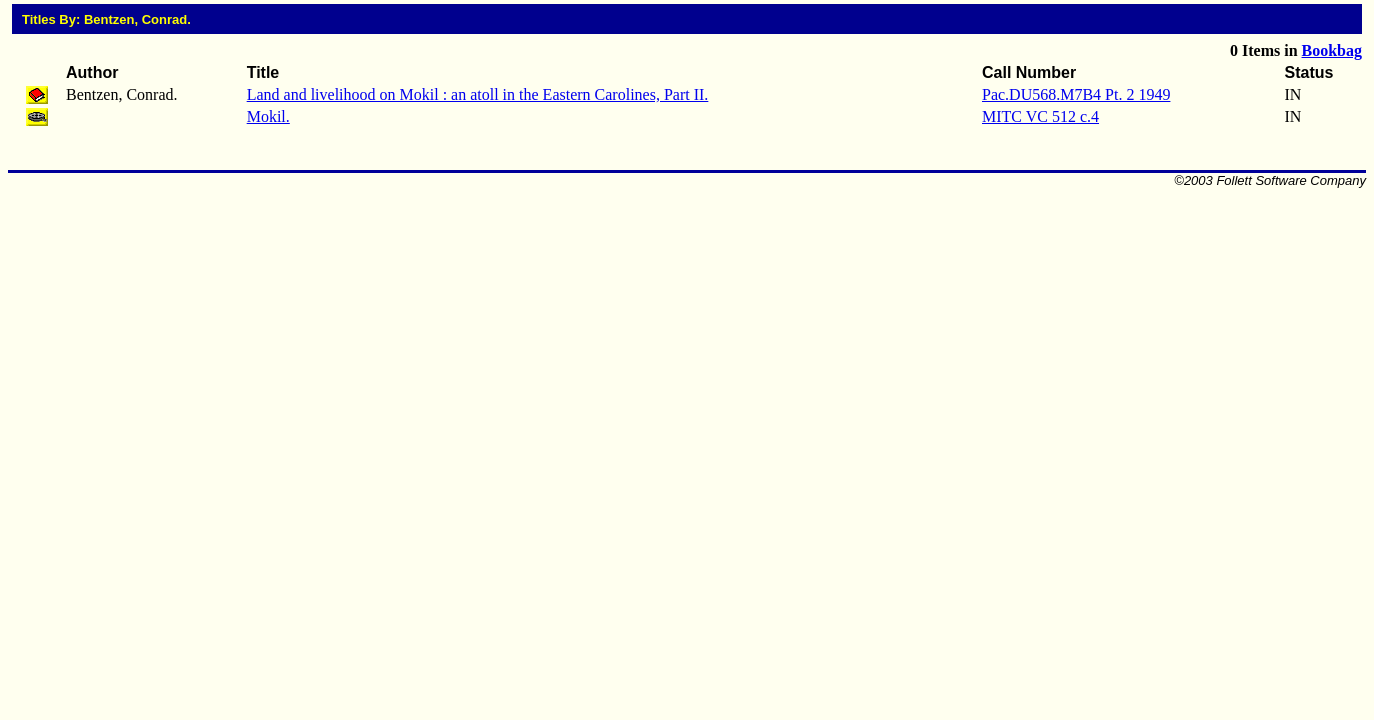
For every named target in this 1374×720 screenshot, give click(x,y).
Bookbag (1332, 50)
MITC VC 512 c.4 (1040, 116)
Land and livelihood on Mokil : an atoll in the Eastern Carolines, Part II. (478, 94)
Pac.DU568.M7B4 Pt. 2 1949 (1076, 94)
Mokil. (268, 116)
